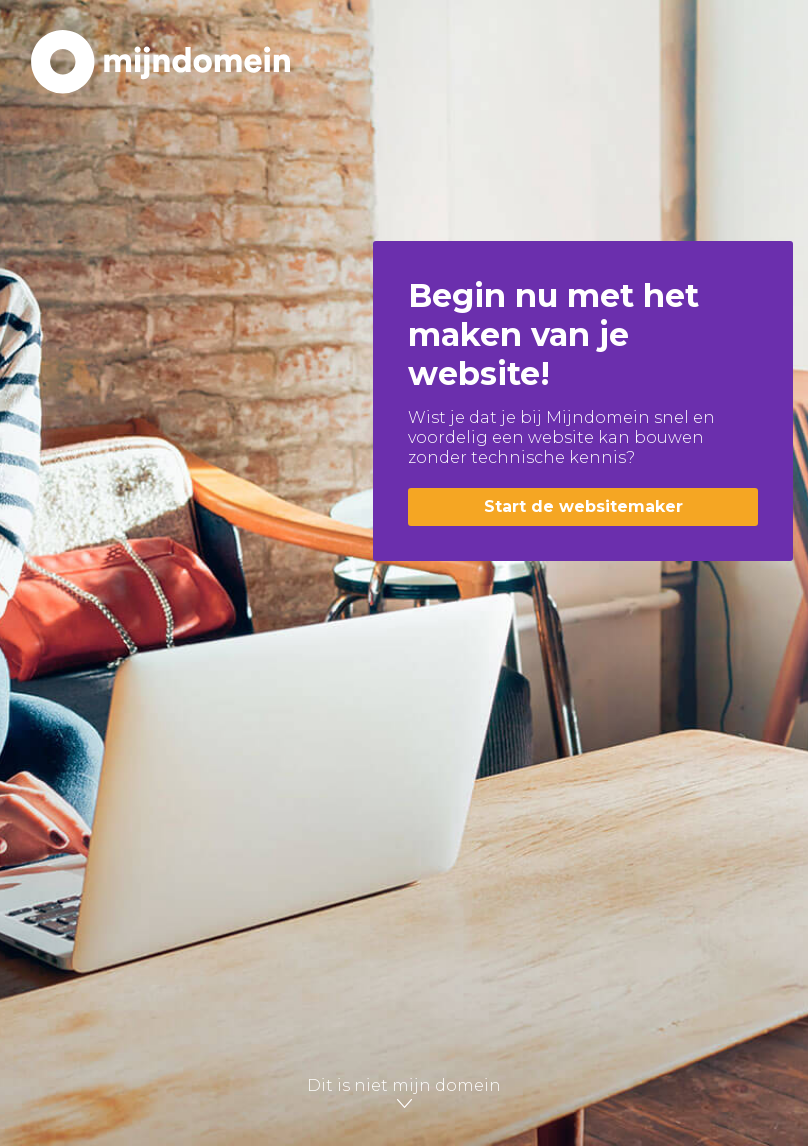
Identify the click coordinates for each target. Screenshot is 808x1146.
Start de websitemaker (583, 506)
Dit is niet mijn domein (404, 1093)
